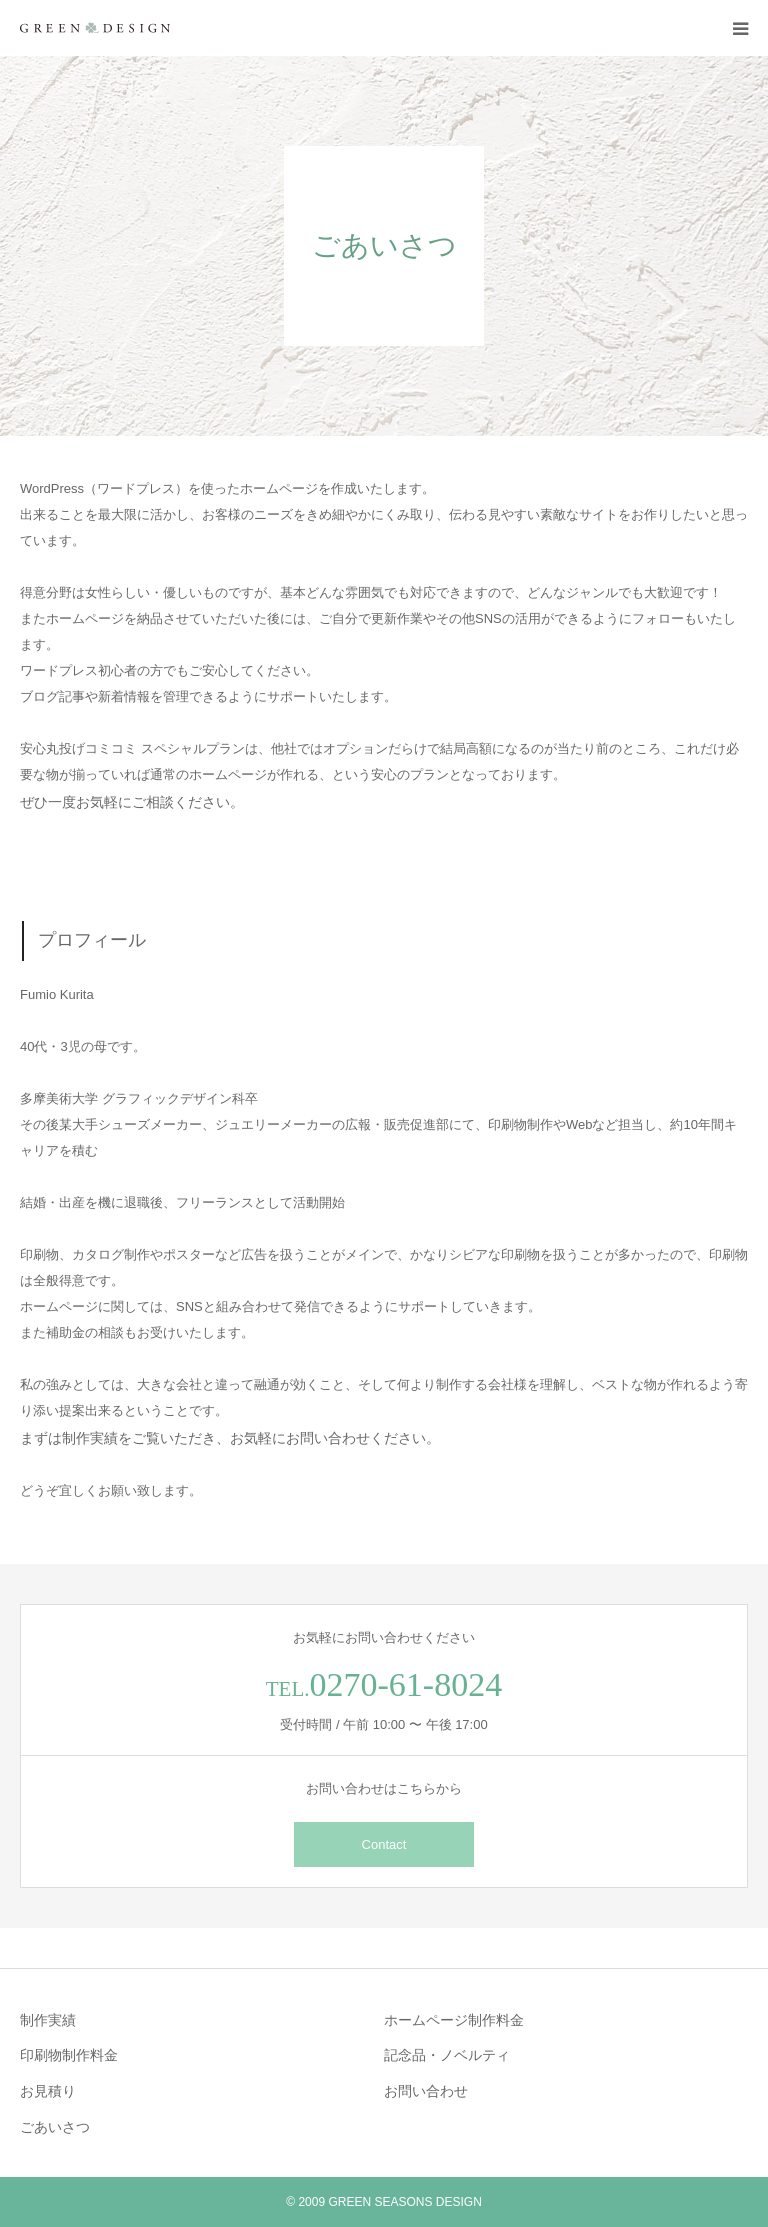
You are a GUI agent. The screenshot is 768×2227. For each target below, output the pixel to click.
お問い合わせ (426, 2091)
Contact (384, 1844)
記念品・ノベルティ (447, 2055)
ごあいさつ (55, 2127)
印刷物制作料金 (69, 2055)
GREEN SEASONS (380, 2202)
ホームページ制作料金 (454, 2020)
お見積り (48, 2091)
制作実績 (48, 2020)
